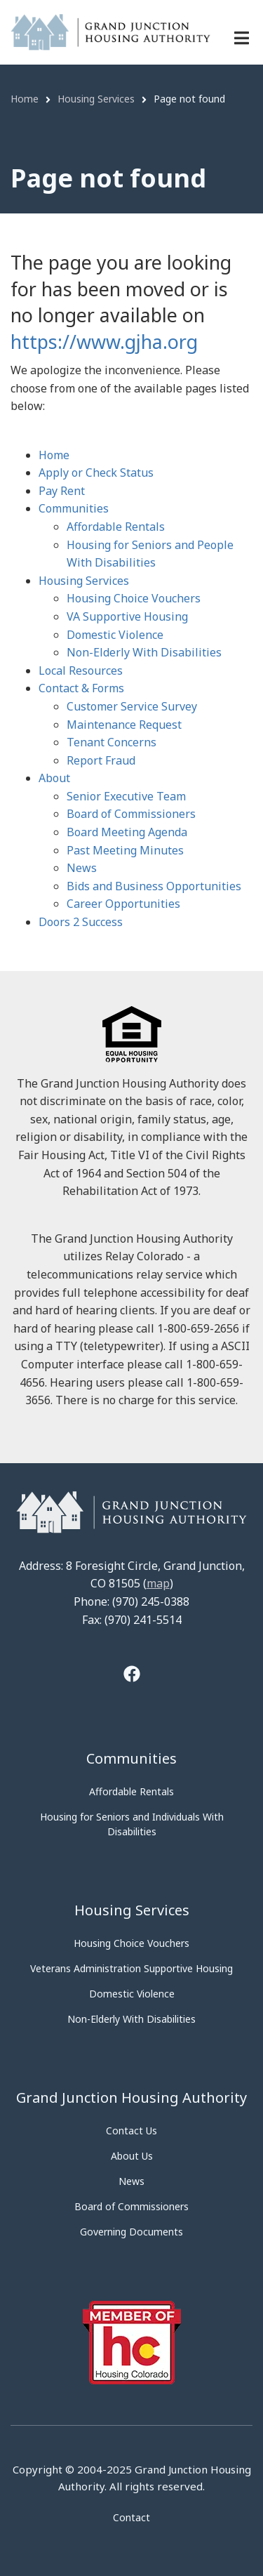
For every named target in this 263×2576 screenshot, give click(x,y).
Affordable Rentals (116, 526)
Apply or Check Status (96, 472)
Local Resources (81, 670)
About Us (132, 2155)
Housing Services (84, 580)
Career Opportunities (123, 903)
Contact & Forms (81, 688)
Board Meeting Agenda (127, 832)
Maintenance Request (124, 724)
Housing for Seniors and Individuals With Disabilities (132, 1824)
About (54, 778)
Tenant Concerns (111, 742)
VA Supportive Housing (127, 616)
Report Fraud (101, 760)
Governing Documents (131, 2231)
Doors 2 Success (81, 922)
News (82, 868)
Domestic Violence (115, 634)
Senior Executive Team (126, 796)
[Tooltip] (131, 1675)
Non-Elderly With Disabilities (144, 652)
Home (54, 455)
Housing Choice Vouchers (134, 598)
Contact (131, 2517)
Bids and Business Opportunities (154, 886)
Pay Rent (62, 490)
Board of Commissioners (131, 813)
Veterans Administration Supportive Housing (131, 1968)
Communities (74, 508)
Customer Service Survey (132, 706)
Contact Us (131, 2130)
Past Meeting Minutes (125, 850)
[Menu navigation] (241, 38)
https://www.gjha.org (104, 342)
